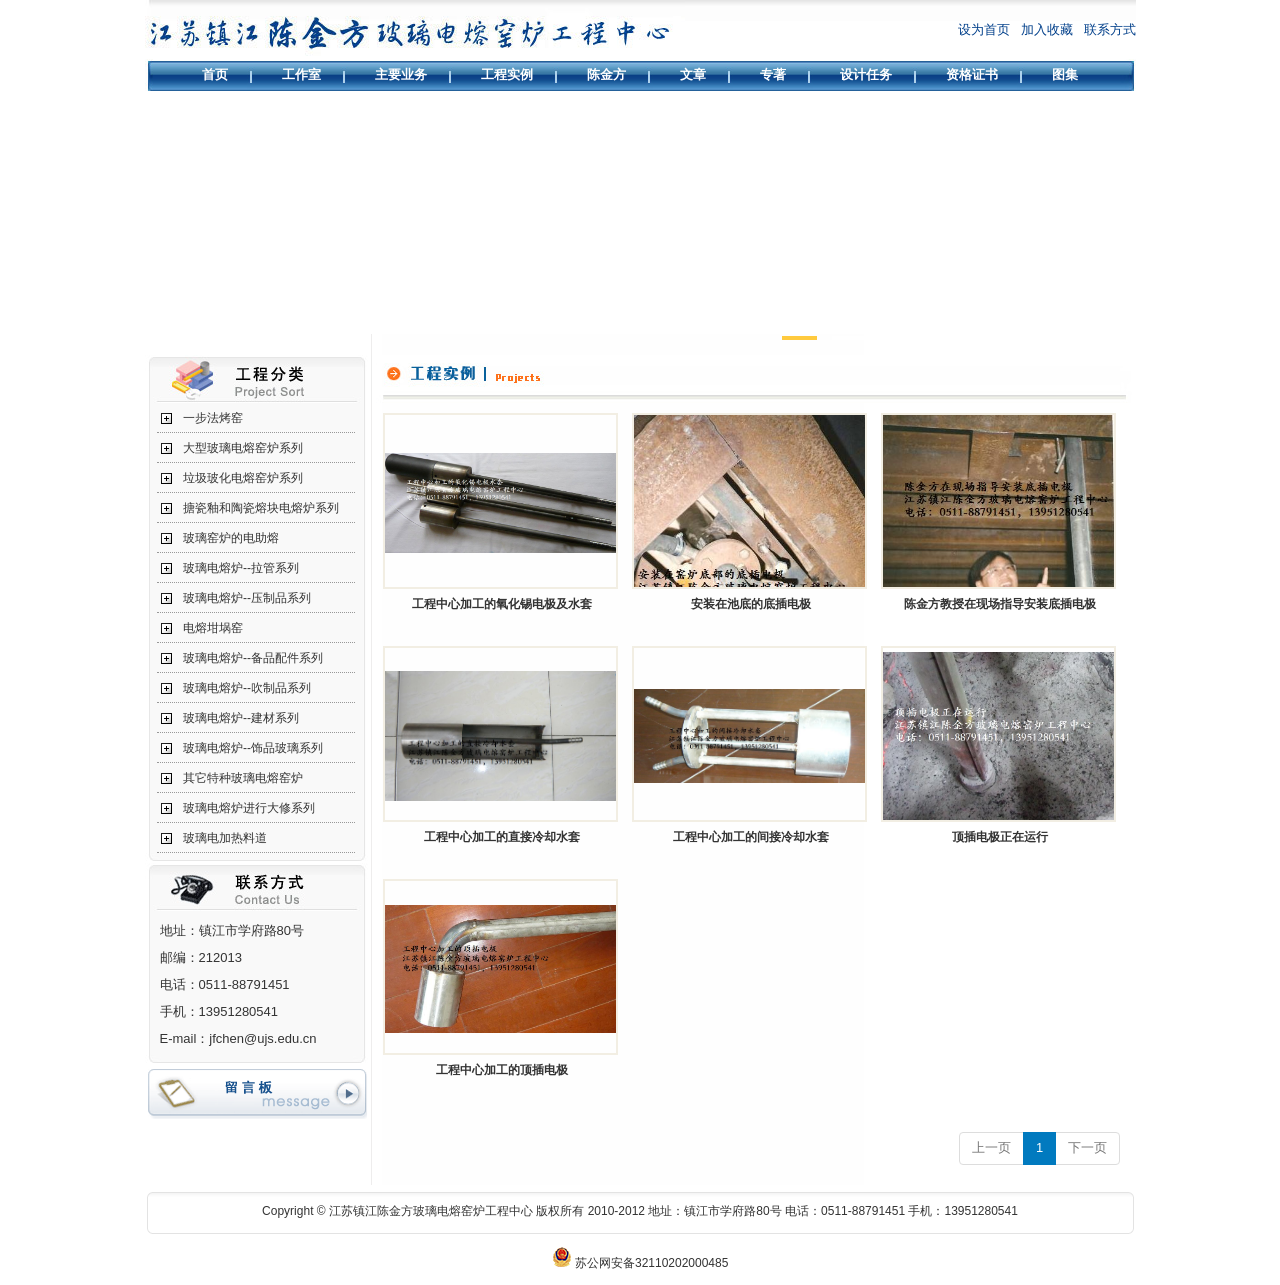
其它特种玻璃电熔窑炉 (243, 778)
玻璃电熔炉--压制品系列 (247, 598)
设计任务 (866, 74)
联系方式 (1110, 29)
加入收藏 (1047, 29)
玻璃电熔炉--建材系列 (241, 718)
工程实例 (507, 74)
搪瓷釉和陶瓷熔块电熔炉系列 (261, 508)
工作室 (301, 74)
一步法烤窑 (213, 418)
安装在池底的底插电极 (751, 604)
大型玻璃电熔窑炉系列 (243, 448)
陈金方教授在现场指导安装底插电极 (1000, 604)
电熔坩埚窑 (213, 628)
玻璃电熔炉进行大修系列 (249, 808)
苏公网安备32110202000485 (651, 1263)
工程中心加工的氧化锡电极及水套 (502, 604)
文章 (693, 74)
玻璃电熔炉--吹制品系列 (247, 688)
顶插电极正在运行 (1000, 837)
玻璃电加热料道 (225, 838)
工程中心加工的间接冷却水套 (751, 837)
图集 (1065, 74)
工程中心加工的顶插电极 (502, 1070)
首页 (215, 74)
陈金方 (606, 74)
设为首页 (984, 29)
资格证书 (972, 74)
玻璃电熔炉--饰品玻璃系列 (253, 748)
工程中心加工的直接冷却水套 (502, 837)
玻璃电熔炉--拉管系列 (241, 568)
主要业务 (401, 74)
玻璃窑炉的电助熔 (231, 538)
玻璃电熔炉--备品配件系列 (253, 658)
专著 (773, 74)
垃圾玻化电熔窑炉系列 (243, 478)
